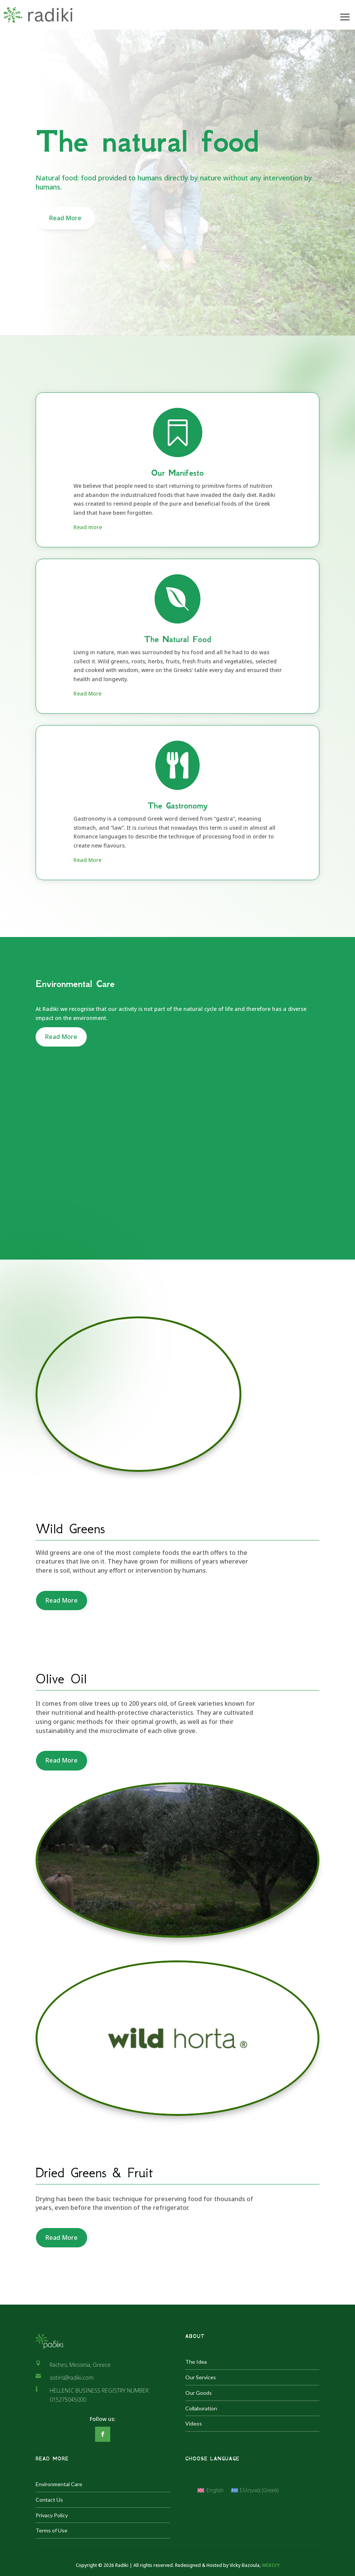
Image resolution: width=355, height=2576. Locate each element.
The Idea (196, 2361)
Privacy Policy (52, 2515)
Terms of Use (51, 2530)
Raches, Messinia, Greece (80, 2364)
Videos (193, 2423)
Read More (65, 218)
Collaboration (201, 2408)
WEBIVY (271, 2565)
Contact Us (49, 2499)
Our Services (200, 2377)
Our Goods (198, 2393)
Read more (88, 527)
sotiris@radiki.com (72, 2377)
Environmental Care (59, 2484)
